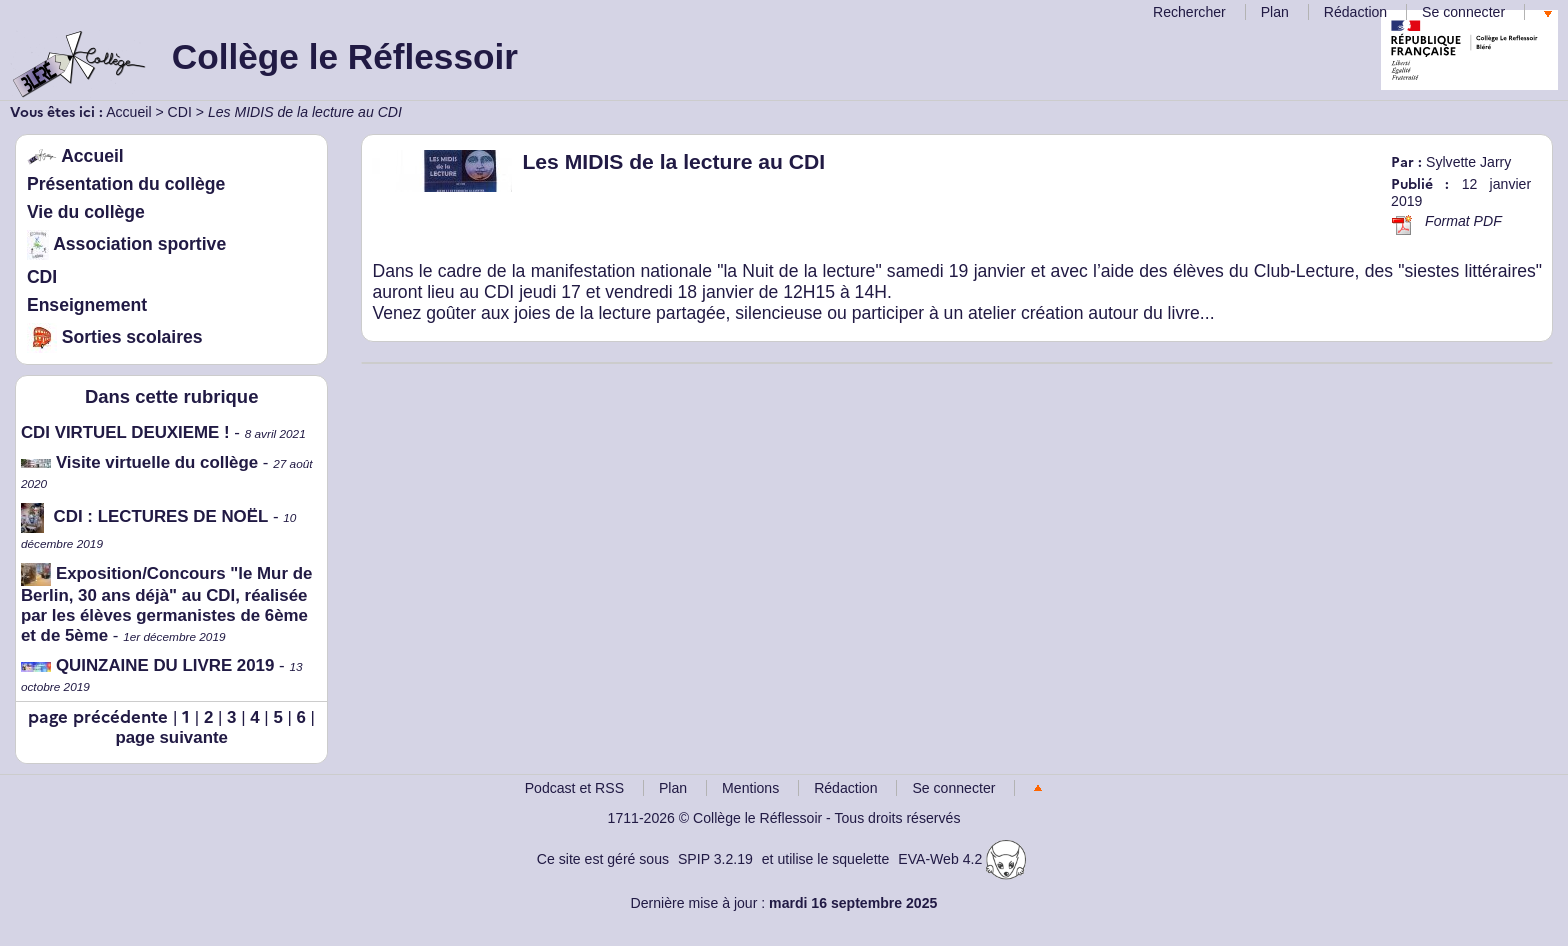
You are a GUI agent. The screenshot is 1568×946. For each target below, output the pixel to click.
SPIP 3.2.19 (715, 859)
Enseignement (87, 305)
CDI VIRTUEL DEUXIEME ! (125, 432)
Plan (1275, 12)
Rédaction (1355, 12)
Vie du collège (86, 212)
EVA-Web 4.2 (962, 859)
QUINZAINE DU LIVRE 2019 (148, 665)
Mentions (750, 788)
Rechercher (1189, 12)
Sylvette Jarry (1468, 162)
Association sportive (126, 244)
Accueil (128, 112)
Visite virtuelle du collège (139, 462)
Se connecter (1463, 12)
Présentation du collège (126, 184)
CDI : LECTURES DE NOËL (144, 516)
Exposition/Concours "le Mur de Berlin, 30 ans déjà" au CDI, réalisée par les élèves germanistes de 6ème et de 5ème (166, 604)
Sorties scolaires (115, 337)
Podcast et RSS (574, 788)
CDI (180, 112)
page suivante (171, 737)
